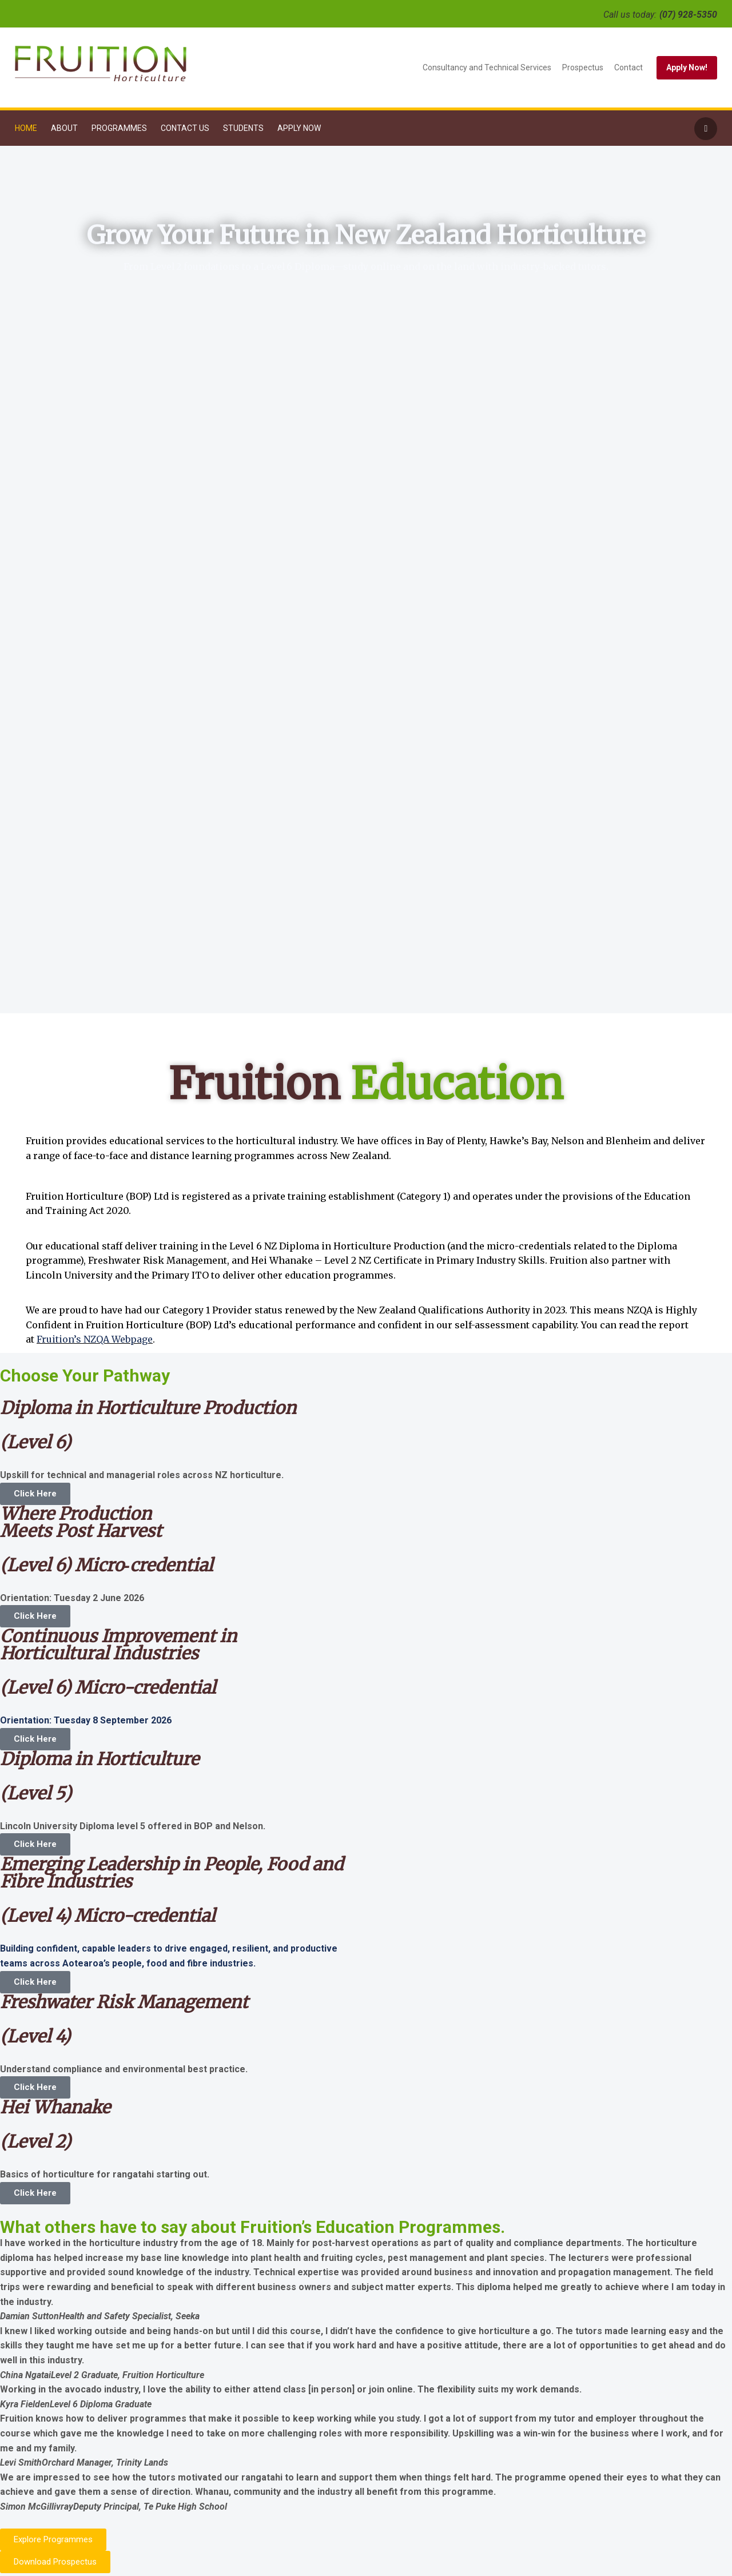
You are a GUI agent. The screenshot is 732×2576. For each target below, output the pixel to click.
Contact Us (185, 128)
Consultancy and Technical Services (487, 67)
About (64, 128)
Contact (628, 67)
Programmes (119, 128)
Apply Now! (686, 67)
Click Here (35, 1493)
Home (26, 128)
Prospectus (582, 67)
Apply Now (299, 128)
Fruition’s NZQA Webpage (95, 1339)
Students (243, 128)
